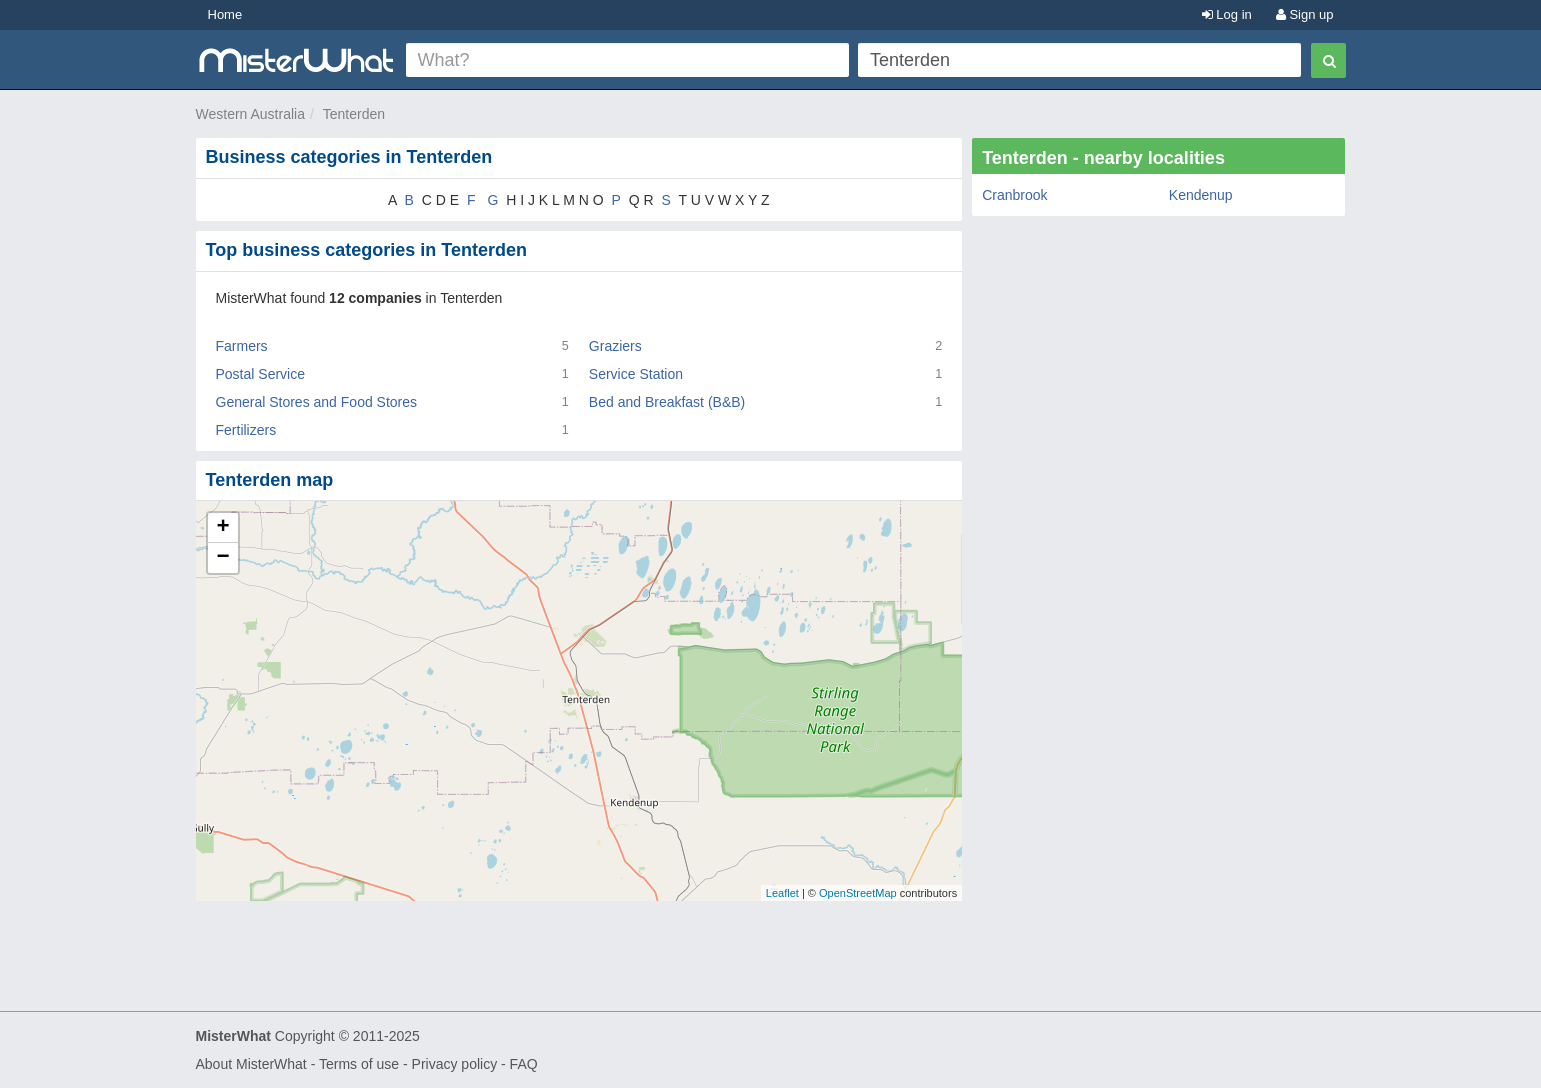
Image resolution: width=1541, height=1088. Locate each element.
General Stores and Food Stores (317, 402)
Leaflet (782, 893)
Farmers (242, 346)
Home (225, 14)
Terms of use (359, 1064)
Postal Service (260, 374)
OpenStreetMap (858, 893)
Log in (1227, 14)
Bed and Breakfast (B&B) (667, 402)
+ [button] (222, 528)
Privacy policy (455, 1064)
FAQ (524, 1064)
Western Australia (250, 114)
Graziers (615, 346)
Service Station (636, 374)
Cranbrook (1014, 195)
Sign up (1305, 14)
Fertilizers (246, 430)
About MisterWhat (251, 1064)
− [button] (222, 558)
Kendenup (1201, 195)
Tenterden (354, 114)
